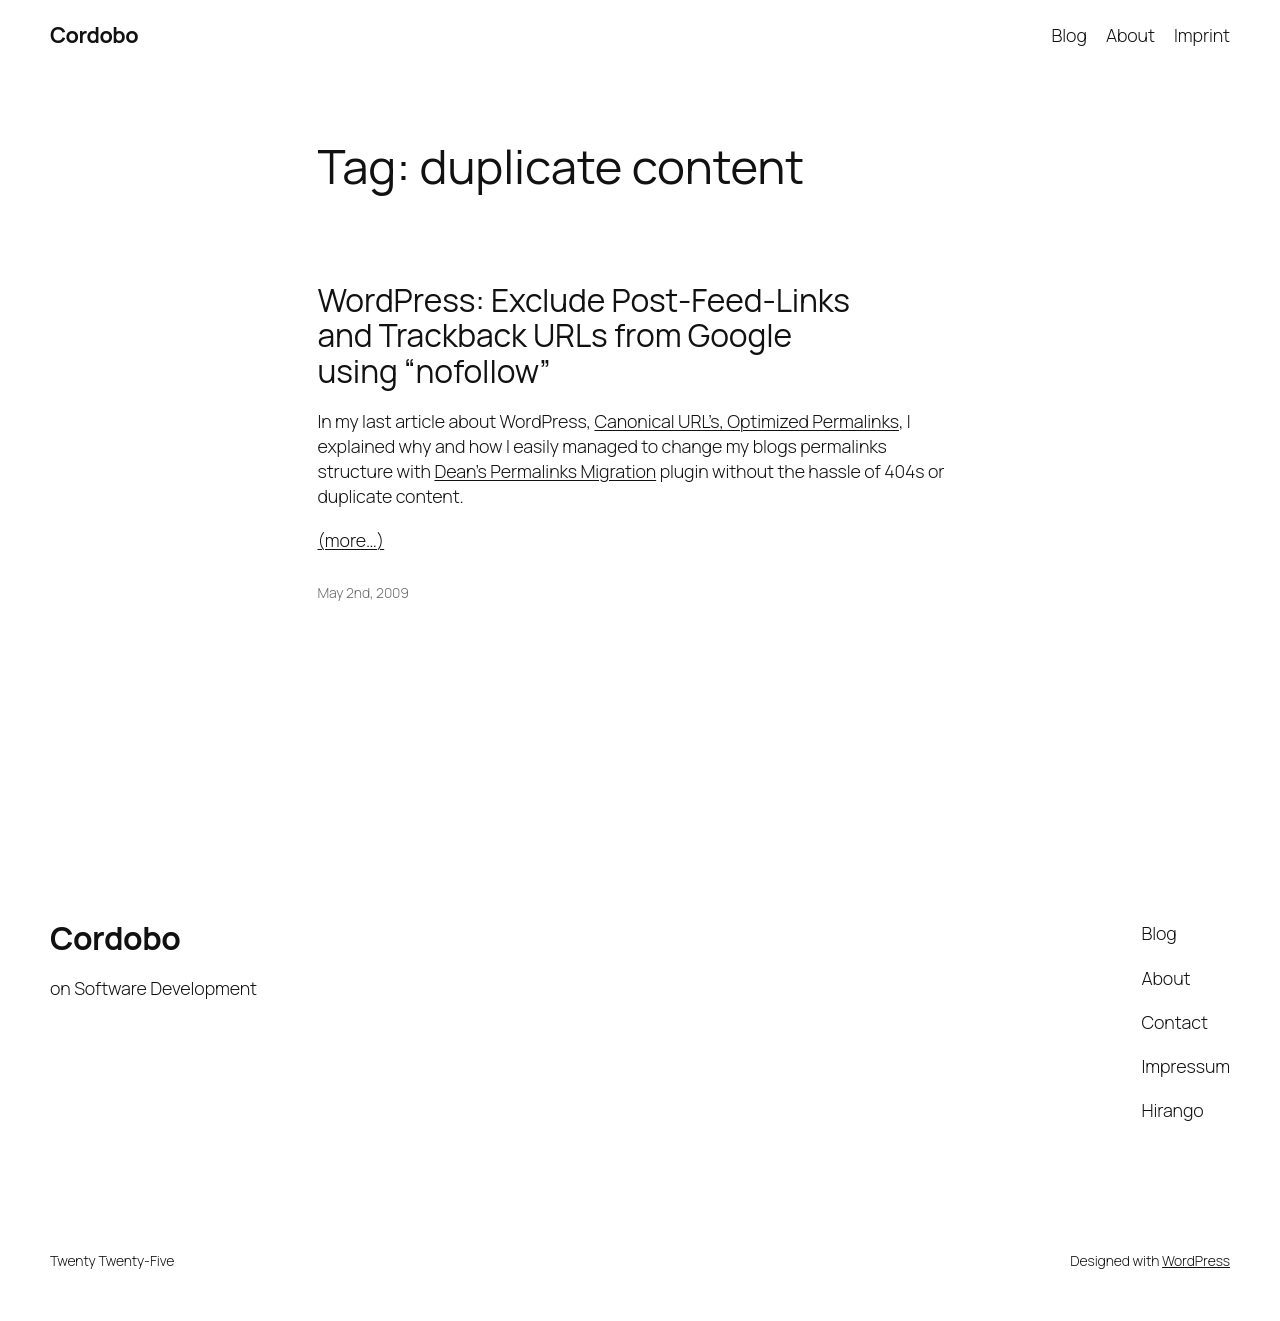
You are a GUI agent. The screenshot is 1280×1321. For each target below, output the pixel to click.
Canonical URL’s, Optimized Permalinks (746, 421)
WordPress (1196, 1260)
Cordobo (94, 35)
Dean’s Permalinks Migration (545, 471)
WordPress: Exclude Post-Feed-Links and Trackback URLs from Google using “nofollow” (584, 336)
